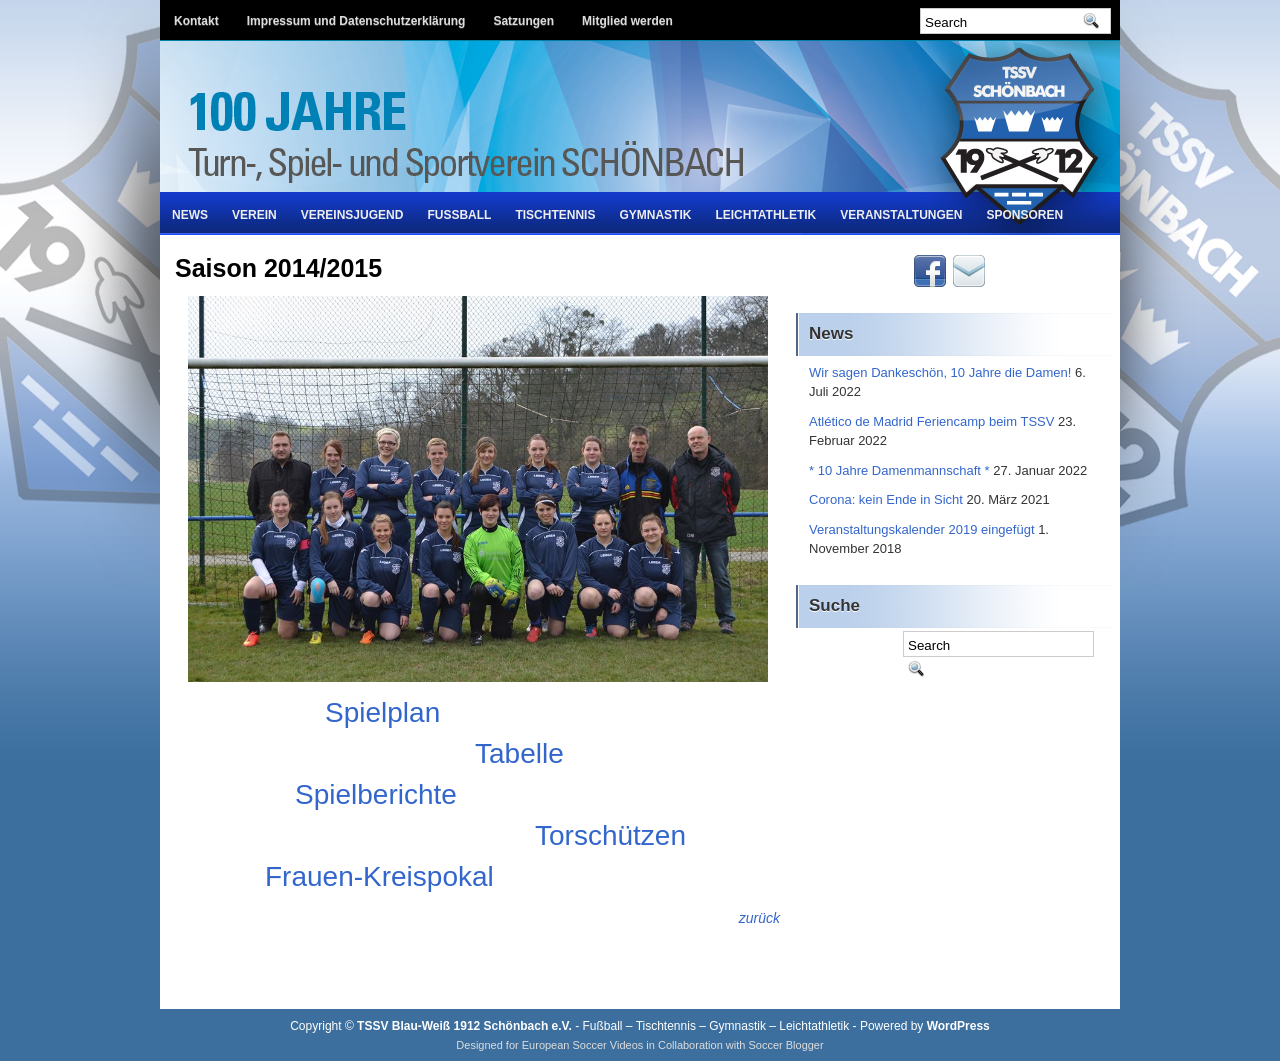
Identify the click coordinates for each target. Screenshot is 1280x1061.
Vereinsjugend (352, 215)
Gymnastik (655, 215)
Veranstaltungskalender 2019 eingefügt (922, 529)
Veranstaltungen (901, 215)
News (190, 215)
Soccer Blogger (785, 1045)
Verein (254, 215)
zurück (759, 918)
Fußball (459, 215)
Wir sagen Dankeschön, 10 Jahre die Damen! (940, 372)
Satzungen (523, 21)
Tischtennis (555, 215)
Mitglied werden (627, 21)
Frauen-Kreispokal (379, 876)
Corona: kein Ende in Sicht (886, 499)
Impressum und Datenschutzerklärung (356, 21)
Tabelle (519, 753)
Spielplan (382, 712)
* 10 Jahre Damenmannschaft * (899, 470)
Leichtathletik (765, 215)
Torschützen (610, 835)
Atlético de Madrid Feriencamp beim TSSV (931, 421)
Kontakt (196, 21)
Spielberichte (376, 794)
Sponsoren (1025, 215)
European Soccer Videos (583, 1045)
